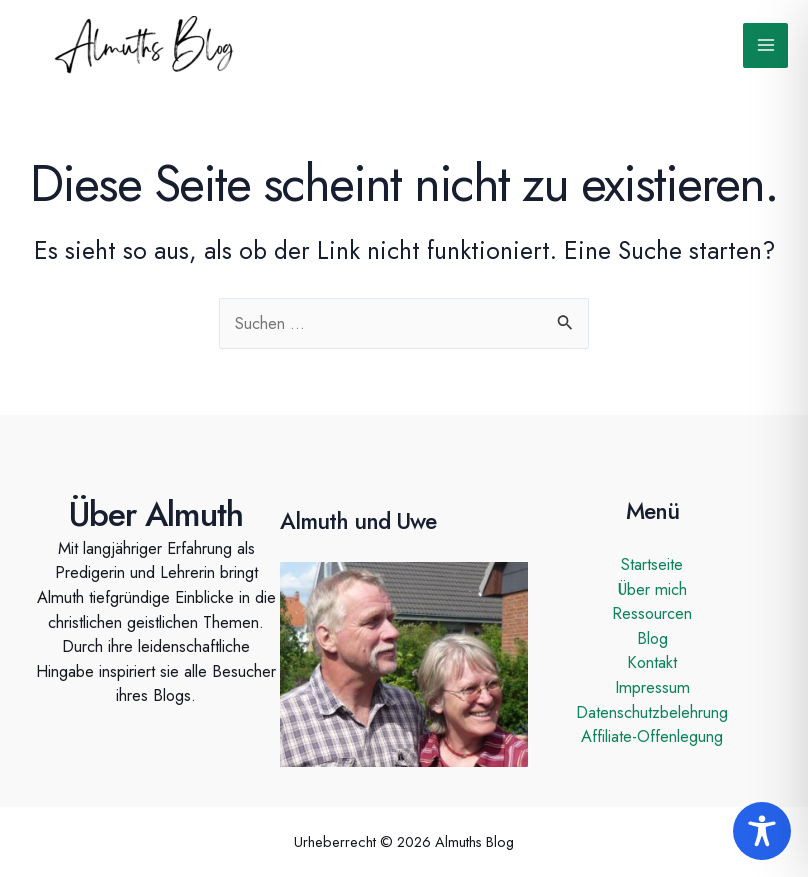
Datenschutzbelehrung (652, 712)
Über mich (652, 589)
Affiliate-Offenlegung (652, 736)
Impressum (652, 687)
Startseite (652, 564)
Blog (652, 638)
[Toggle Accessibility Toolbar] (762, 831)
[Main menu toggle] (765, 45)
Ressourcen (652, 613)
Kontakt (652, 662)
